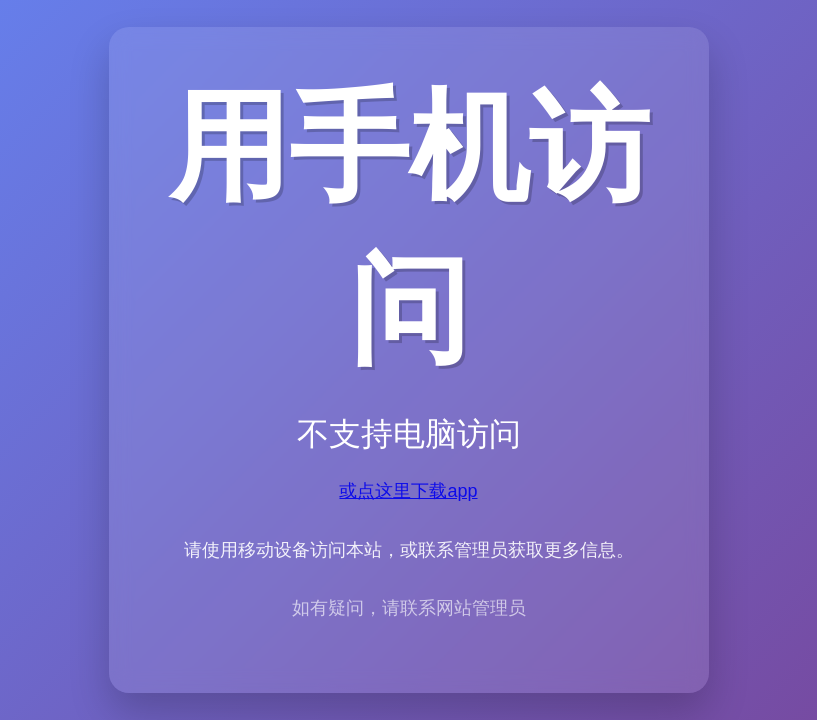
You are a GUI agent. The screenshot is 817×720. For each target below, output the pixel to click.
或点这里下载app (408, 491)
